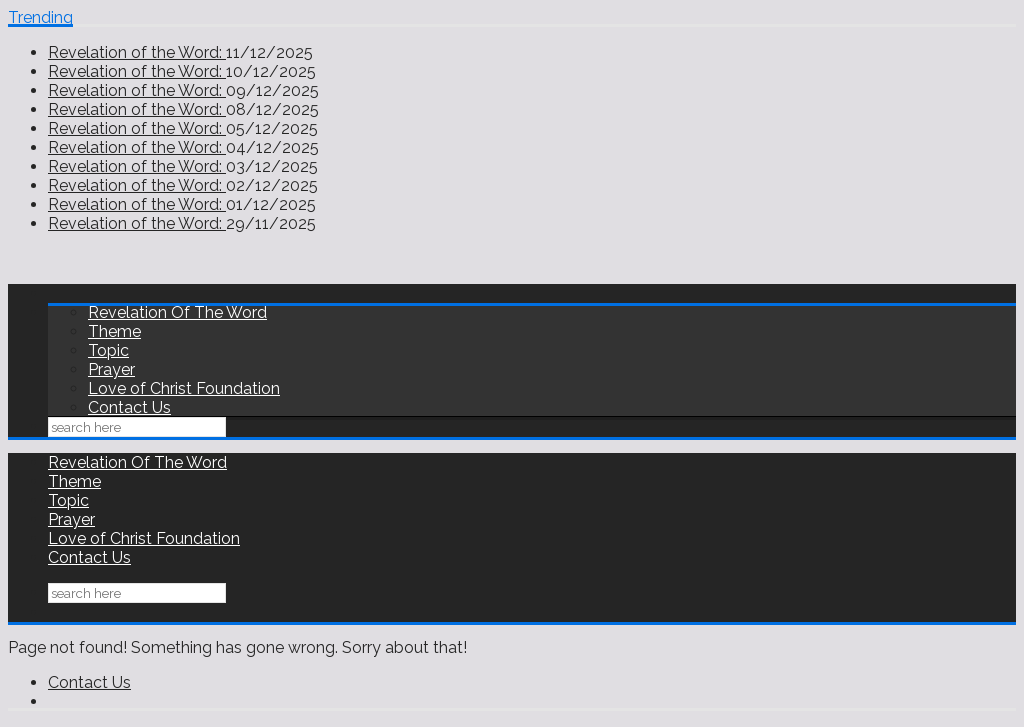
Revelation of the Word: (137, 52)
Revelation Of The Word (177, 312)
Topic (108, 350)
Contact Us (129, 407)
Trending (40, 17)
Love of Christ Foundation (184, 388)
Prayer (111, 369)
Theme (114, 331)
